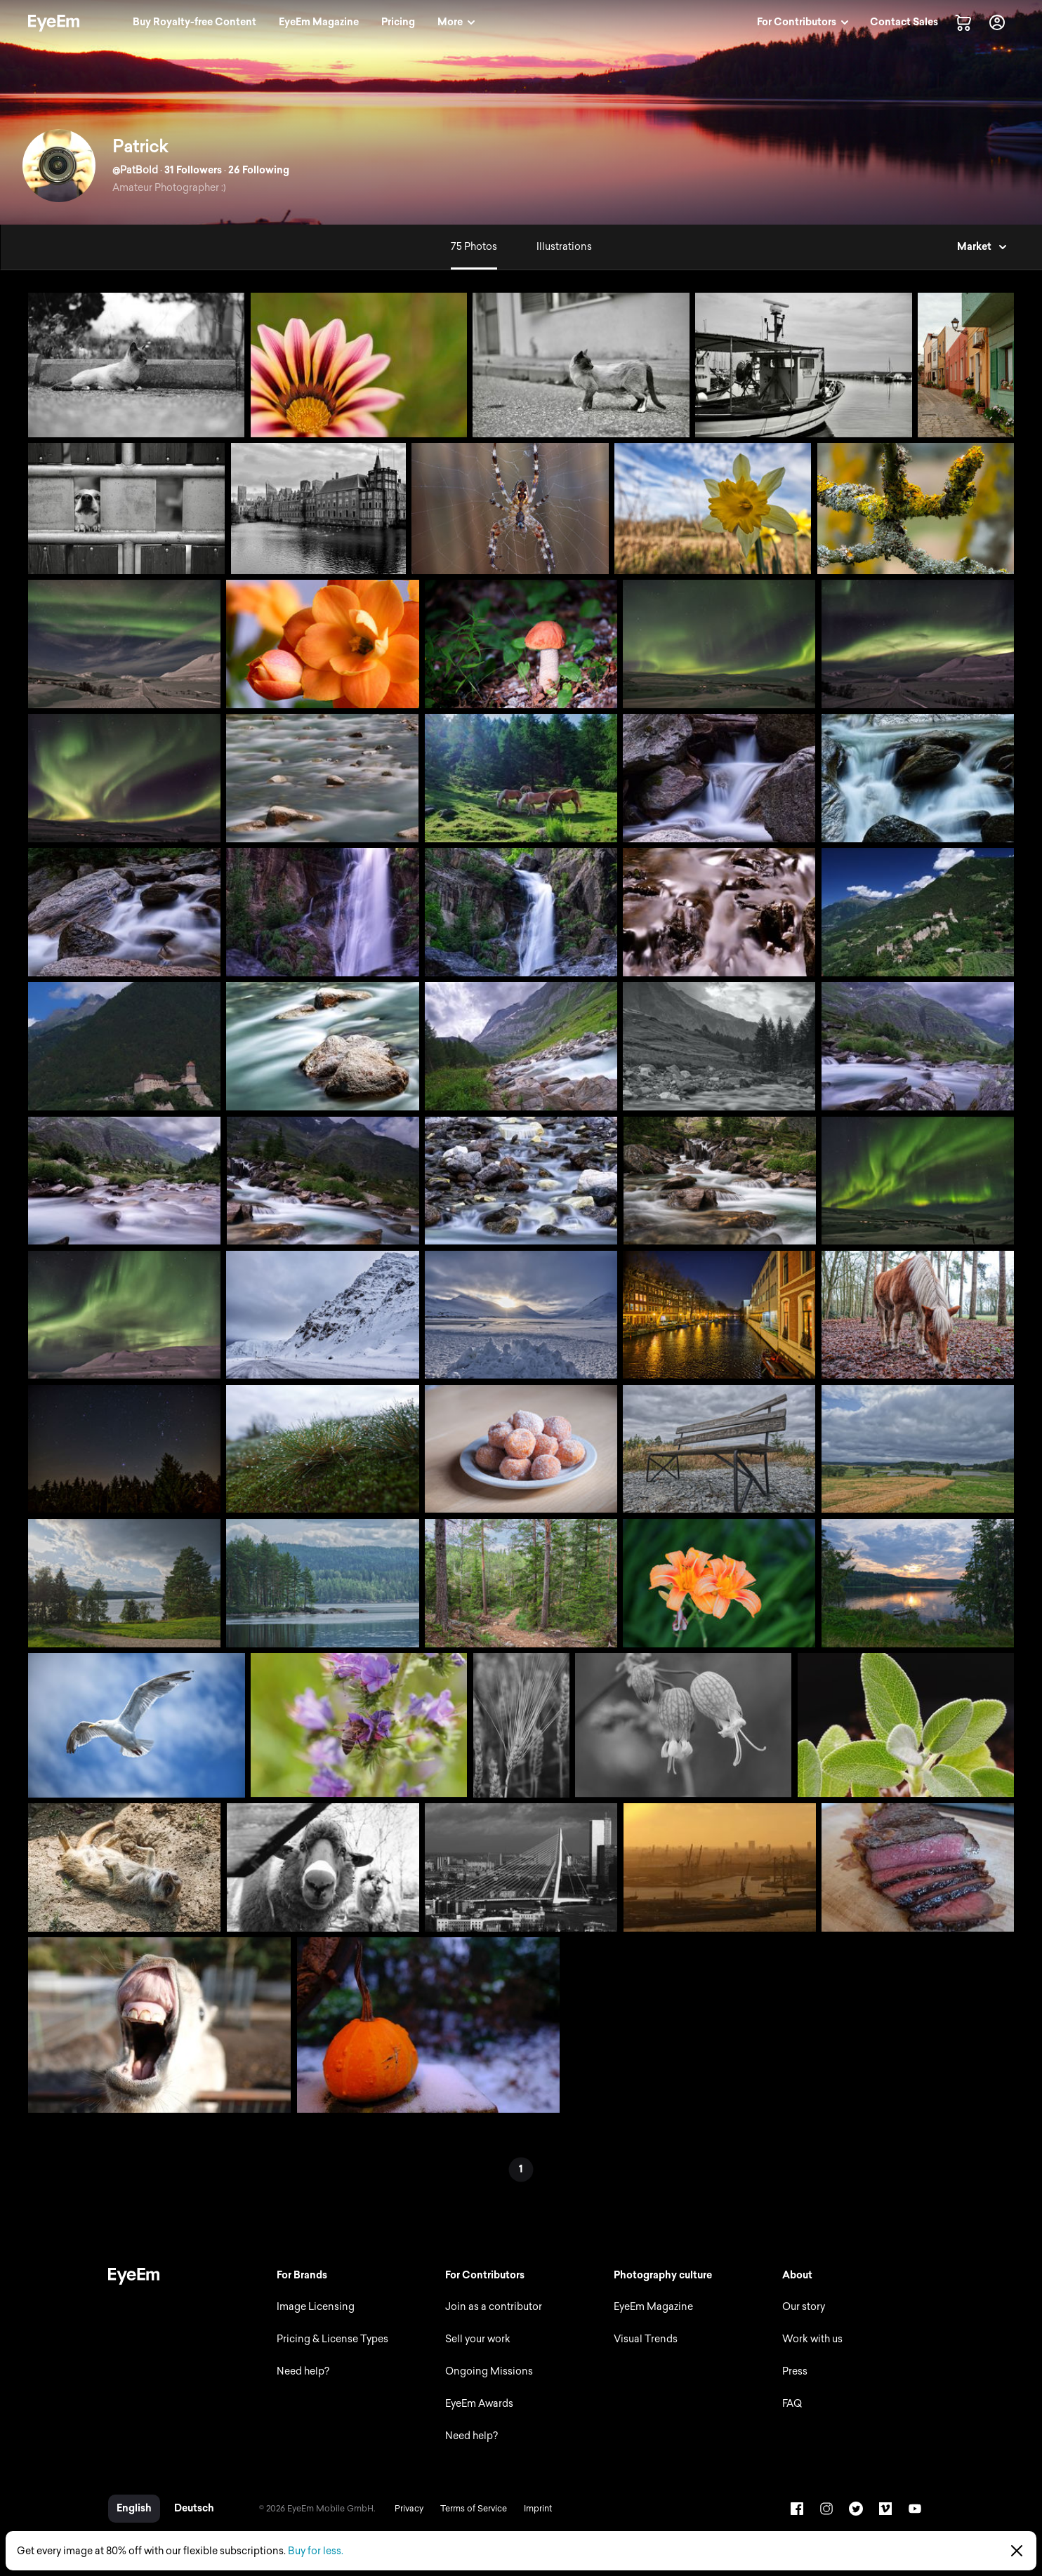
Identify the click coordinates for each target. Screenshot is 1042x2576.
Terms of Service (473, 2509)
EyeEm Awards (479, 2404)
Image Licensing (316, 2307)
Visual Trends (646, 2339)
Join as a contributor (493, 2307)
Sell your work (477, 2339)
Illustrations (564, 247)
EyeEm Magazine (653, 2307)
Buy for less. (315, 2551)
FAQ (792, 2404)
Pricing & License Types (332, 2339)
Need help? (303, 2371)
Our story (803, 2307)
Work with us (812, 2339)
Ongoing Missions (489, 2371)
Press (794, 2371)
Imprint (538, 2509)
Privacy (409, 2509)
